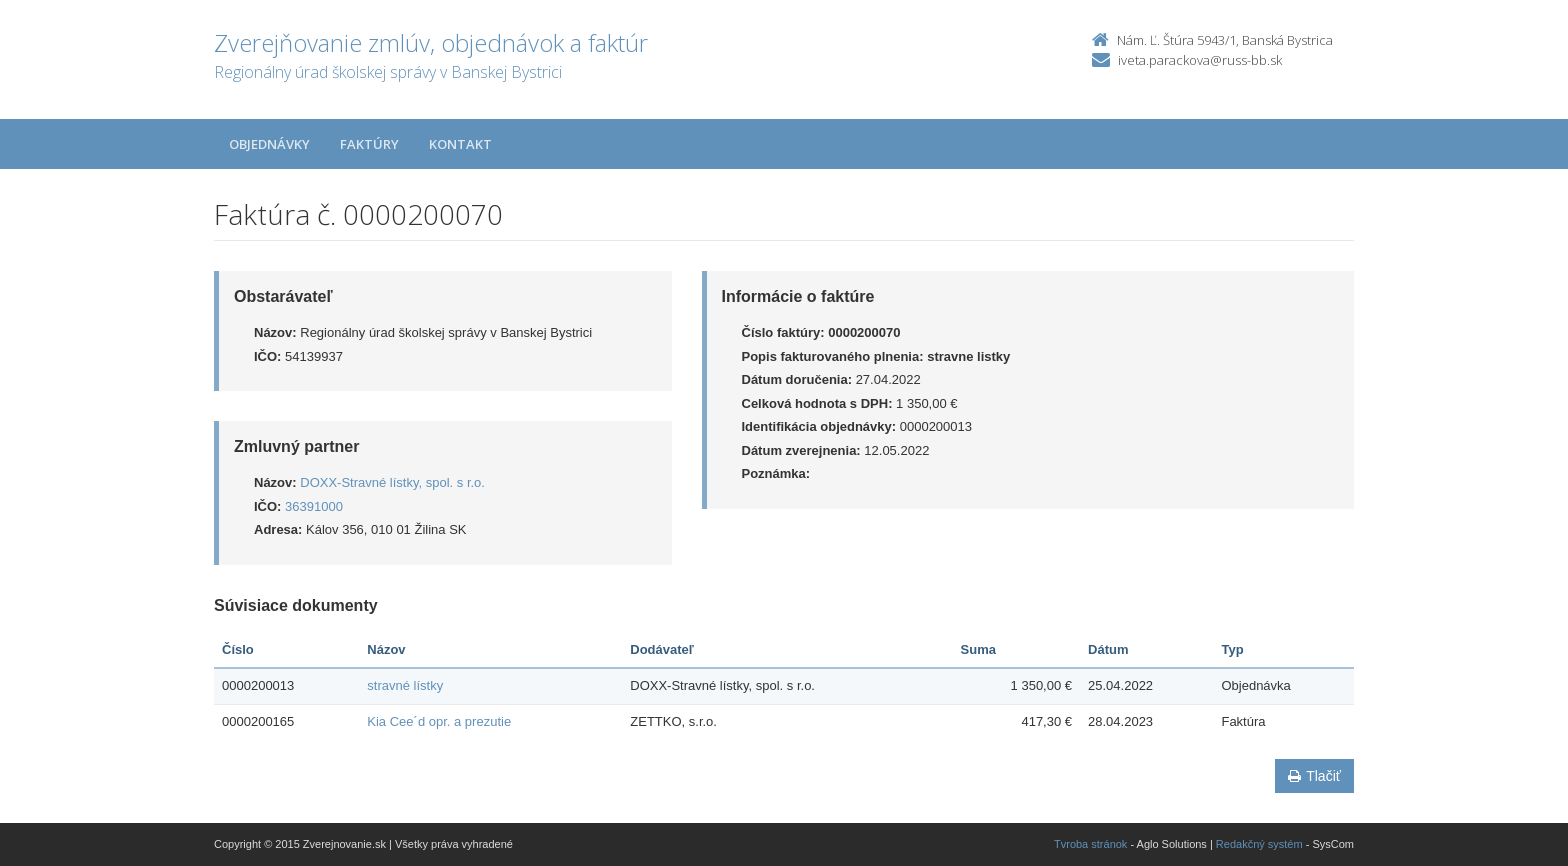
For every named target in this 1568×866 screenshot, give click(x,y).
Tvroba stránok (1090, 844)
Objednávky (269, 144)
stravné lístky (405, 685)
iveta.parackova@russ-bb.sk (1200, 60)
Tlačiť (1314, 776)
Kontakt (460, 144)
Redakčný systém (1259, 844)
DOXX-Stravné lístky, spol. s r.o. (392, 482)
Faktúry (369, 144)
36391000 (314, 506)
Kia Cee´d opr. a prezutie (439, 721)
